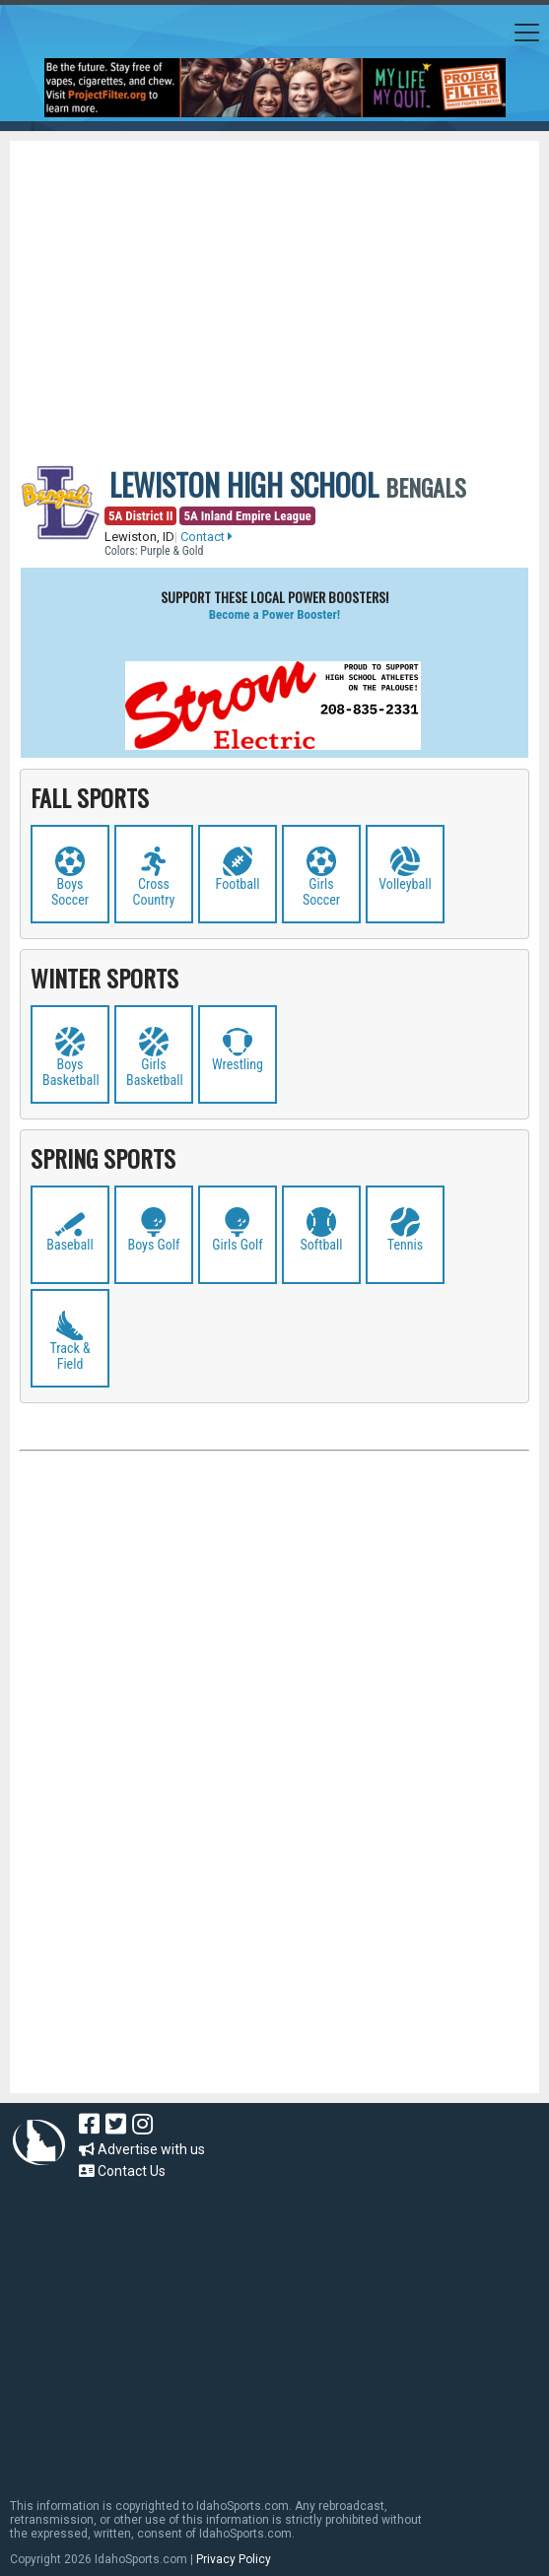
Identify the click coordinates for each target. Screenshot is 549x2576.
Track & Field (69, 1356)
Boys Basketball (71, 1072)
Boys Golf (154, 1245)
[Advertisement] (284, 289)
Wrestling (237, 1064)
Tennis (405, 1245)
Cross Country (154, 892)
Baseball (69, 1245)
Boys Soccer (70, 892)
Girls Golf (237, 1245)
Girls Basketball (154, 1072)
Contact (206, 536)
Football (238, 884)
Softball (322, 1245)
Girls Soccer (321, 892)
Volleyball (404, 884)
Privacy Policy (233, 2559)
